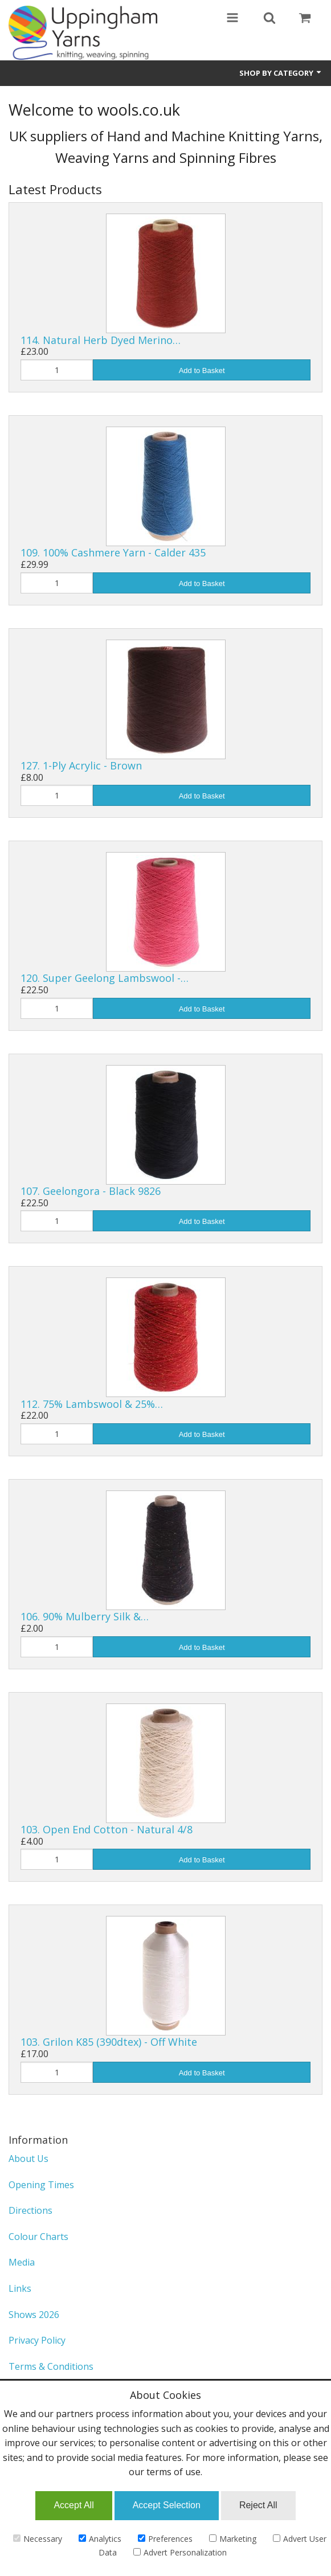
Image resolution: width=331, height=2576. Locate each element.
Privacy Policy (37, 2340)
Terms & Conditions (51, 2366)
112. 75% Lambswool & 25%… (92, 1404)
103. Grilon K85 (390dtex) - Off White (109, 2042)
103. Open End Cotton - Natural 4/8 (107, 1829)
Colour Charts (38, 2236)
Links (20, 2288)
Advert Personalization (180, 2552)
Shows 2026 (34, 2314)
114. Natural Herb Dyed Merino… (101, 340)
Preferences (165, 2538)
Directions (30, 2210)
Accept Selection (167, 2505)
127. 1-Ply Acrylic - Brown (81, 765)
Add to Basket (202, 370)
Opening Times (41, 2184)
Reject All (258, 2505)
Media (22, 2262)
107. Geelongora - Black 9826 (91, 1191)
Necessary (37, 2538)
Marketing (232, 2538)
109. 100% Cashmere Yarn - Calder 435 (113, 552)
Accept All (73, 2505)
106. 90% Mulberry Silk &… (85, 1616)
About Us (28, 2158)
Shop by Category (280, 73)
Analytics (100, 2538)
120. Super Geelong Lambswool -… (105, 978)
